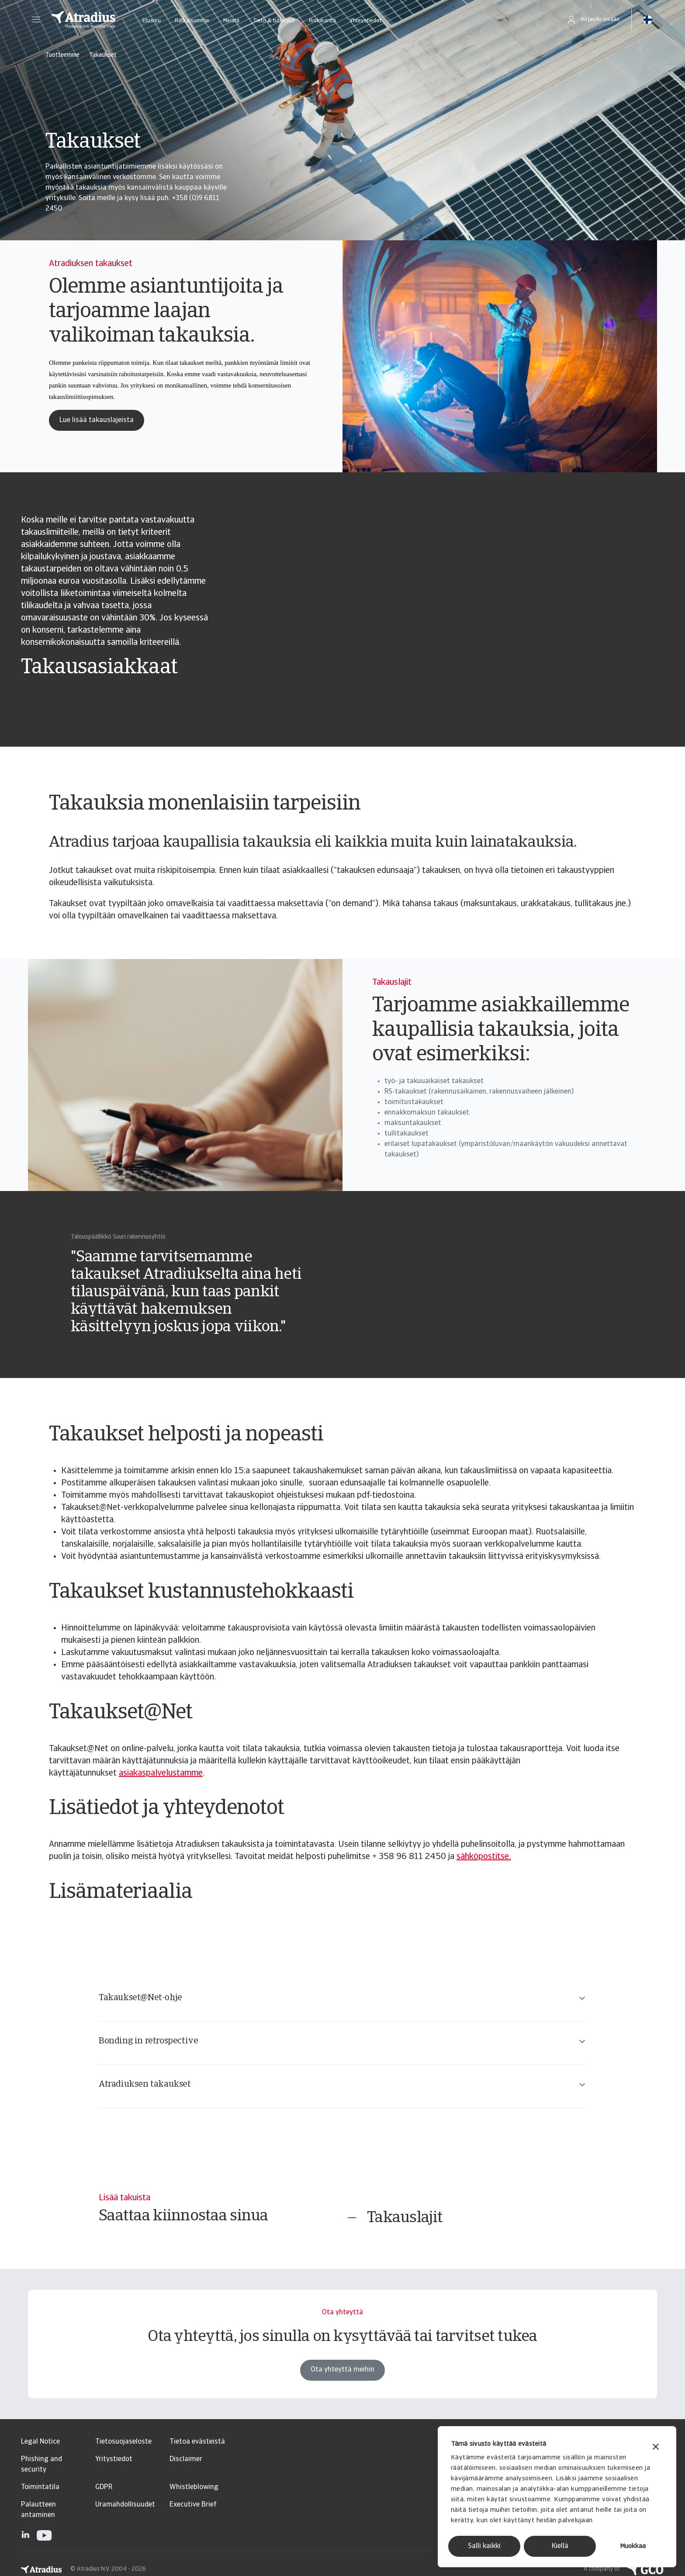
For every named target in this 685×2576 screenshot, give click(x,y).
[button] (36, 19)
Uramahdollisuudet (125, 2504)
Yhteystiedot (365, 21)
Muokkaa (633, 2546)
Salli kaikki (484, 2546)
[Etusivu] (83, 19)
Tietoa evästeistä (197, 2441)
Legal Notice (40, 2441)
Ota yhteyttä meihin (342, 2382)
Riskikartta (322, 21)
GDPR (103, 2487)
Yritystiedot (113, 2459)
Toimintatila (40, 2487)
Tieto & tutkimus (274, 21)
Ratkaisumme (192, 21)
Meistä (231, 21)
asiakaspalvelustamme (161, 1773)
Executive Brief (193, 2504)
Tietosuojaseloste (123, 2441)
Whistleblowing (194, 2487)
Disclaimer (186, 2459)
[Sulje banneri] (656, 2448)
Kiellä (560, 2546)
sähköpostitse (483, 1856)
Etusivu (151, 21)
